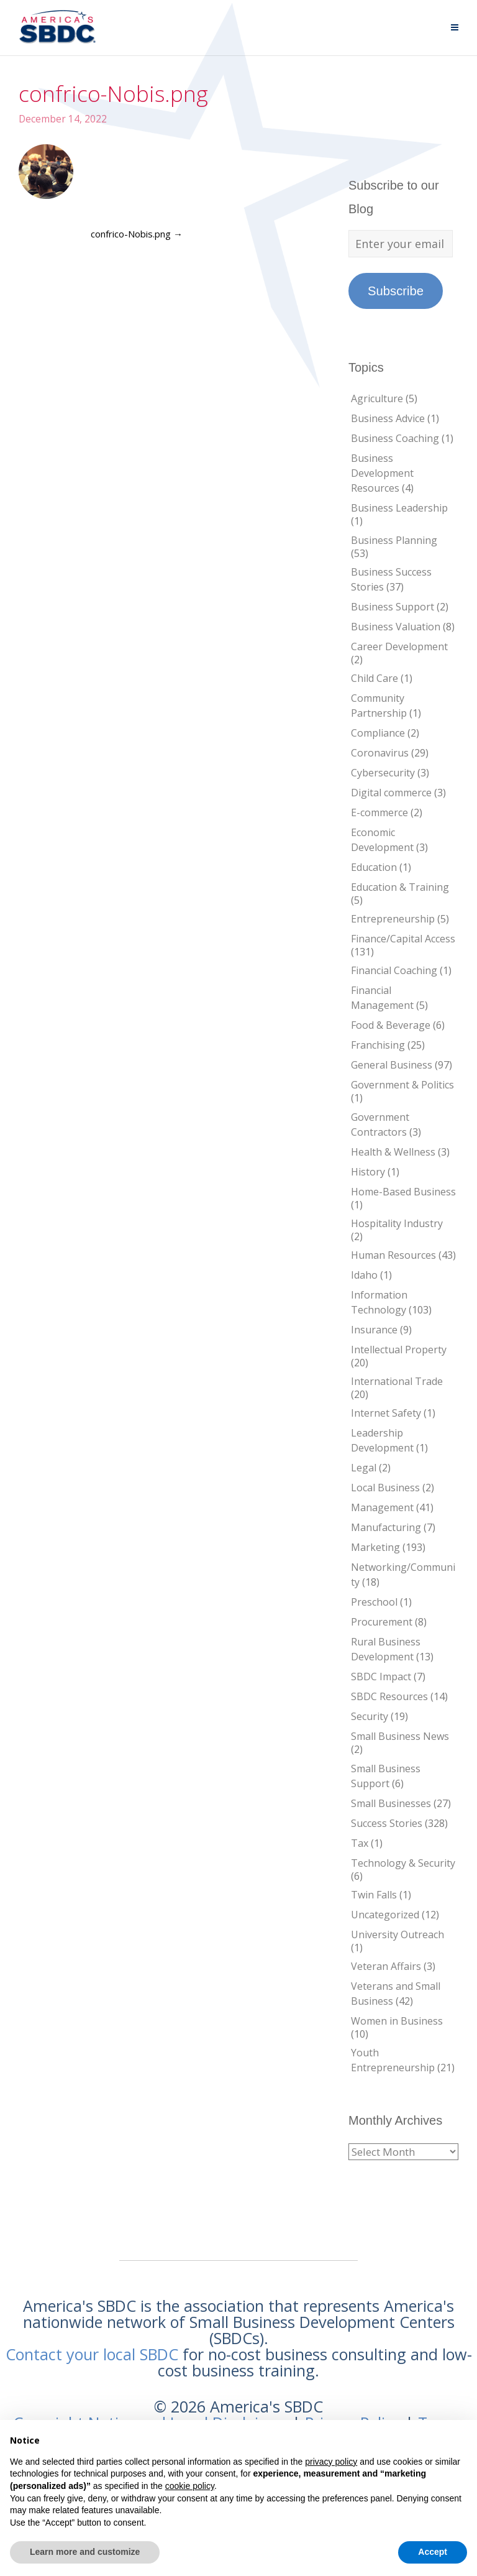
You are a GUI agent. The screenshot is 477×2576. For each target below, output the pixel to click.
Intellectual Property (399, 1349)
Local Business (385, 1487)
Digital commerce (391, 792)
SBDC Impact (381, 1676)
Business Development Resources (382, 473)
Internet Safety (386, 1413)
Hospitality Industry (397, 1223)
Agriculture (377, 398)
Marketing (375, 1547)
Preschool (374, 1602)
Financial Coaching (394, 970)
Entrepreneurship (393, 919)
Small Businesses (391, 1803)
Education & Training (400, 887)
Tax (359, 1843)
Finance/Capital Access (403, 938)
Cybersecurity (383, 773)
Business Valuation (395, 626)
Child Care (374, 678)
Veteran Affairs (386, 1966)
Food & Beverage (390, 1025)
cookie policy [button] (189, 2486)
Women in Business (397, 2021)
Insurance (374, 1329)
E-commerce (379, 812)
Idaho (364, 1275)
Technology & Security (403, 1863)
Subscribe (396, 291)
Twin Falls (374, 1895)
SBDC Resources (389, 1696)
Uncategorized (385, 1914)
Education (374, 867)
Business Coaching (395, 438)
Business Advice (388, 418)
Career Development (399, 646)
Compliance (378, 733)
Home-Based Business (403, 1191)
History (368, 1172)
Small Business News (400, 1736)
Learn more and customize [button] (85, 2552)
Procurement (381, 1622)
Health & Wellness (393, 1152)
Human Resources (393, 1255)
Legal (363, 1467)
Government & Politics (402, 1085)
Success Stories (386, 1823)
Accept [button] (432, 2552)
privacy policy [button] (331, 2462)
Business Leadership (399, 508)
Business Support (392, 607)
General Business (391, 1065)
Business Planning (394, 540)
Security (369, 1716)
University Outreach (397, 1934)
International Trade (397, 1381)
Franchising (378, 1045)
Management (382, 1507)
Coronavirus (380, 753)
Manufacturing (386, 1527)
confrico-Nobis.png (137, 234)
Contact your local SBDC (92, 2354)
